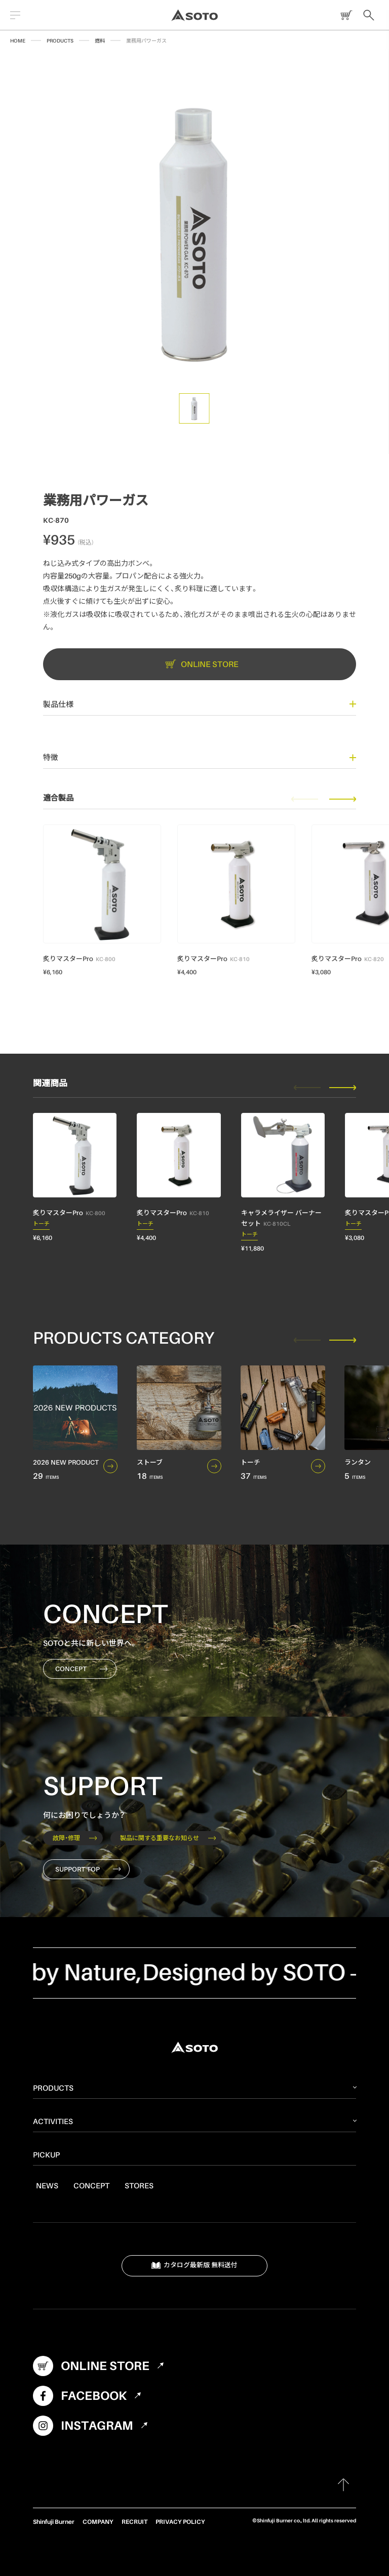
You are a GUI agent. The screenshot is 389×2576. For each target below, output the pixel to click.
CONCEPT (81, 1668)
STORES (139, 2185)
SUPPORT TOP (88, 1869)
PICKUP (46, 2154)
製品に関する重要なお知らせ (168, 1838)
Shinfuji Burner (53, 2521)
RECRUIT (134, 2521)
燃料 (100, 40)
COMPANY (98, 2521)
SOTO (194, 15)
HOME (17, 40)
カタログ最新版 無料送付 (194, 2266)
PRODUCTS (60, 40)
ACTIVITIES (53, 2121)
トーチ (41, 1225)
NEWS (47, 2185)
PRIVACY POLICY (180, 2521)
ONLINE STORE (344, 15)
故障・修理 (75, 1838)
